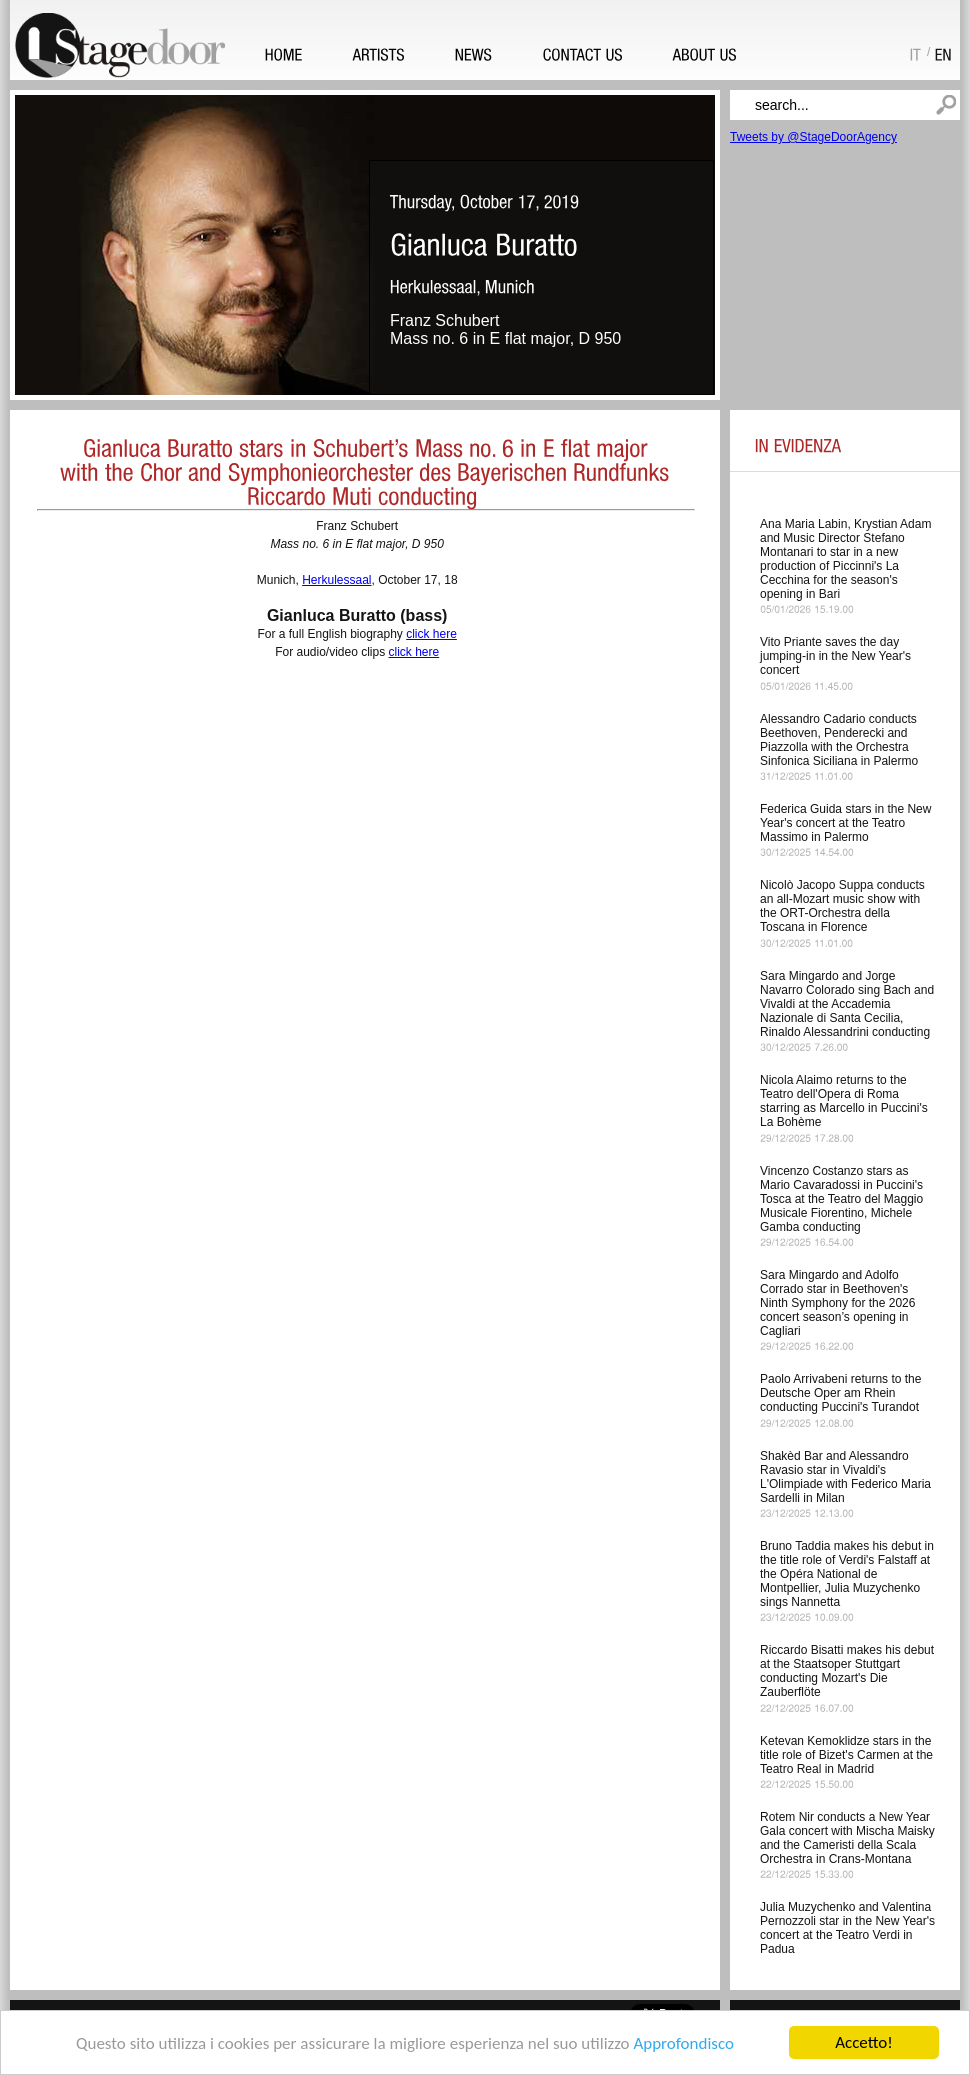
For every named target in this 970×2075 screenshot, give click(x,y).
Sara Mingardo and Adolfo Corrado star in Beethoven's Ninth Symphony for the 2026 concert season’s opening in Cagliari (837, 1303)
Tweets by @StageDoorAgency (813, 137)
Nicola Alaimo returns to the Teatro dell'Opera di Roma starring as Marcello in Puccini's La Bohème (844, 1101)
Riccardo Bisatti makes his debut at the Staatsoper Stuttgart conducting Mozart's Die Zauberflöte (847, 1671)
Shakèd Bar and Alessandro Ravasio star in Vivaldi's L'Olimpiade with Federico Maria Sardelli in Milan (845, 1477)
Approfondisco (683, 2044)
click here (431, 634)
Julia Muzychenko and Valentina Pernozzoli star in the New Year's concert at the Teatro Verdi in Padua (847, 1928)
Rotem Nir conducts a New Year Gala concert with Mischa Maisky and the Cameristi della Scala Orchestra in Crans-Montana (847, 1838)
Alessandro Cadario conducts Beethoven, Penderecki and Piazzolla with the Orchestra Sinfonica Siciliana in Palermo (839, 740)
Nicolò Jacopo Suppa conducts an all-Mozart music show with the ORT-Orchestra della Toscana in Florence (842, 906)
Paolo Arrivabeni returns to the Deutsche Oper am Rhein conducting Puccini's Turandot (840, 1393)
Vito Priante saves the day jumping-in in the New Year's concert (835, 656)
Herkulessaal (336, 580)
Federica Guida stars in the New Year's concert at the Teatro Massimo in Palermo (845, 823)
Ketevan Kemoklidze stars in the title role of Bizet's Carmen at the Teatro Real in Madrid (846, 1755)
